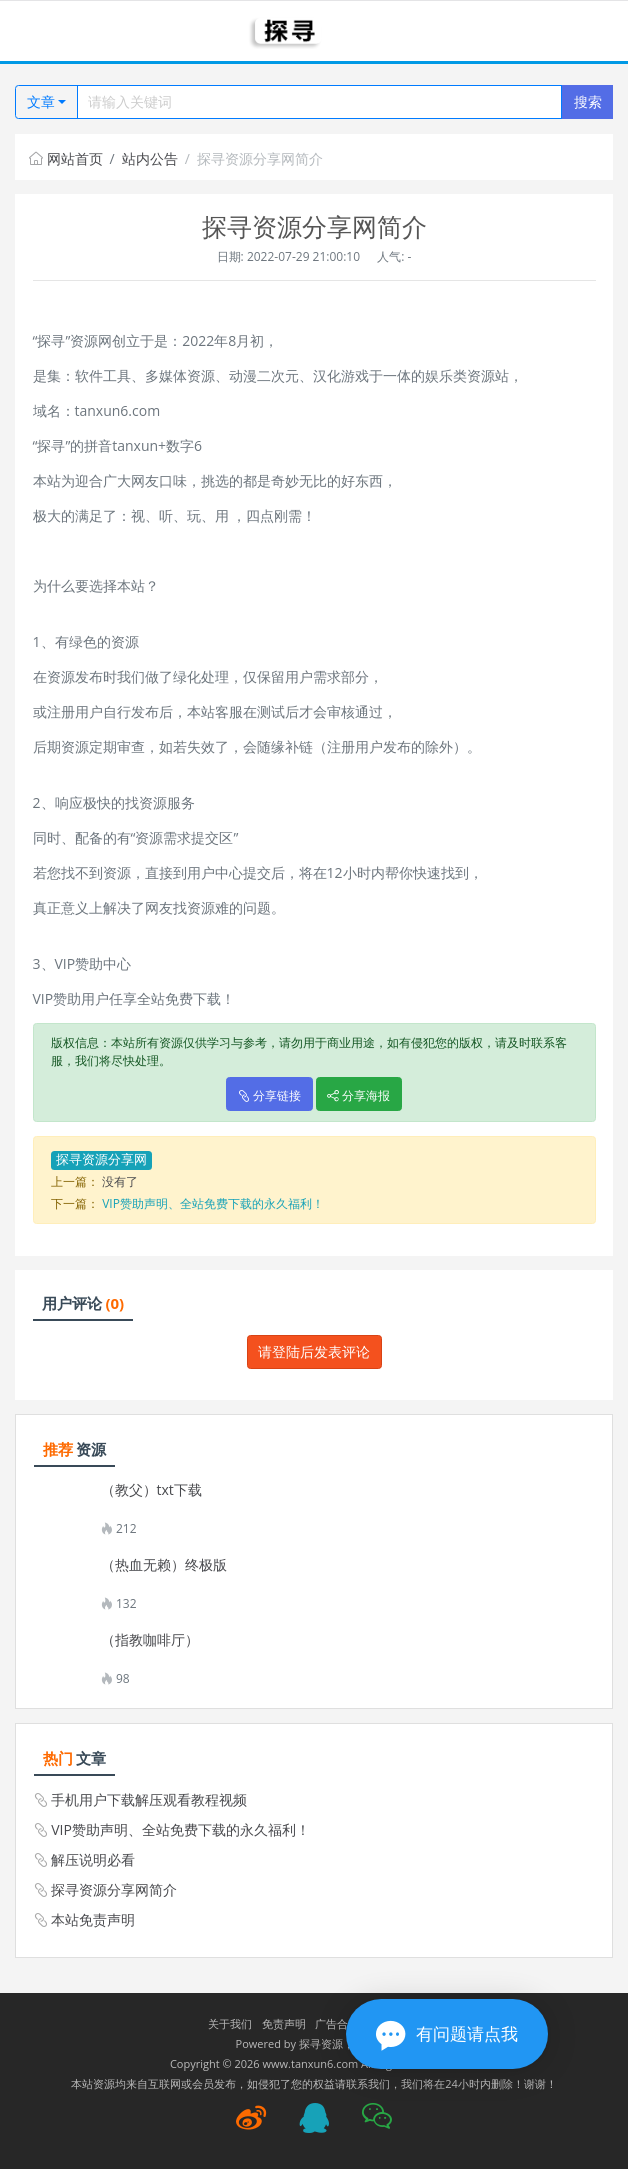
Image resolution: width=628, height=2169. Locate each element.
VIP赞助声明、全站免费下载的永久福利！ (213, 1203)
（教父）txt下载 (151, 1490)
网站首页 (66, 158)
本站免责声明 (93, 1919)
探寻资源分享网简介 (114, 1889)
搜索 (588, 101)
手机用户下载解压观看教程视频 (149, 1799)
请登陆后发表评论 (314, 1351)
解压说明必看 (93, 1859)
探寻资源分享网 (101, 1159)
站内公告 (150, 158)
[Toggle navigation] (40, 31)
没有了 (120, 1181)
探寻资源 (321, 2043)
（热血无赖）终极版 (164, 1565)
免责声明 (284, 2023)
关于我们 (230, 2023)
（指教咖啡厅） (150, 1640)
